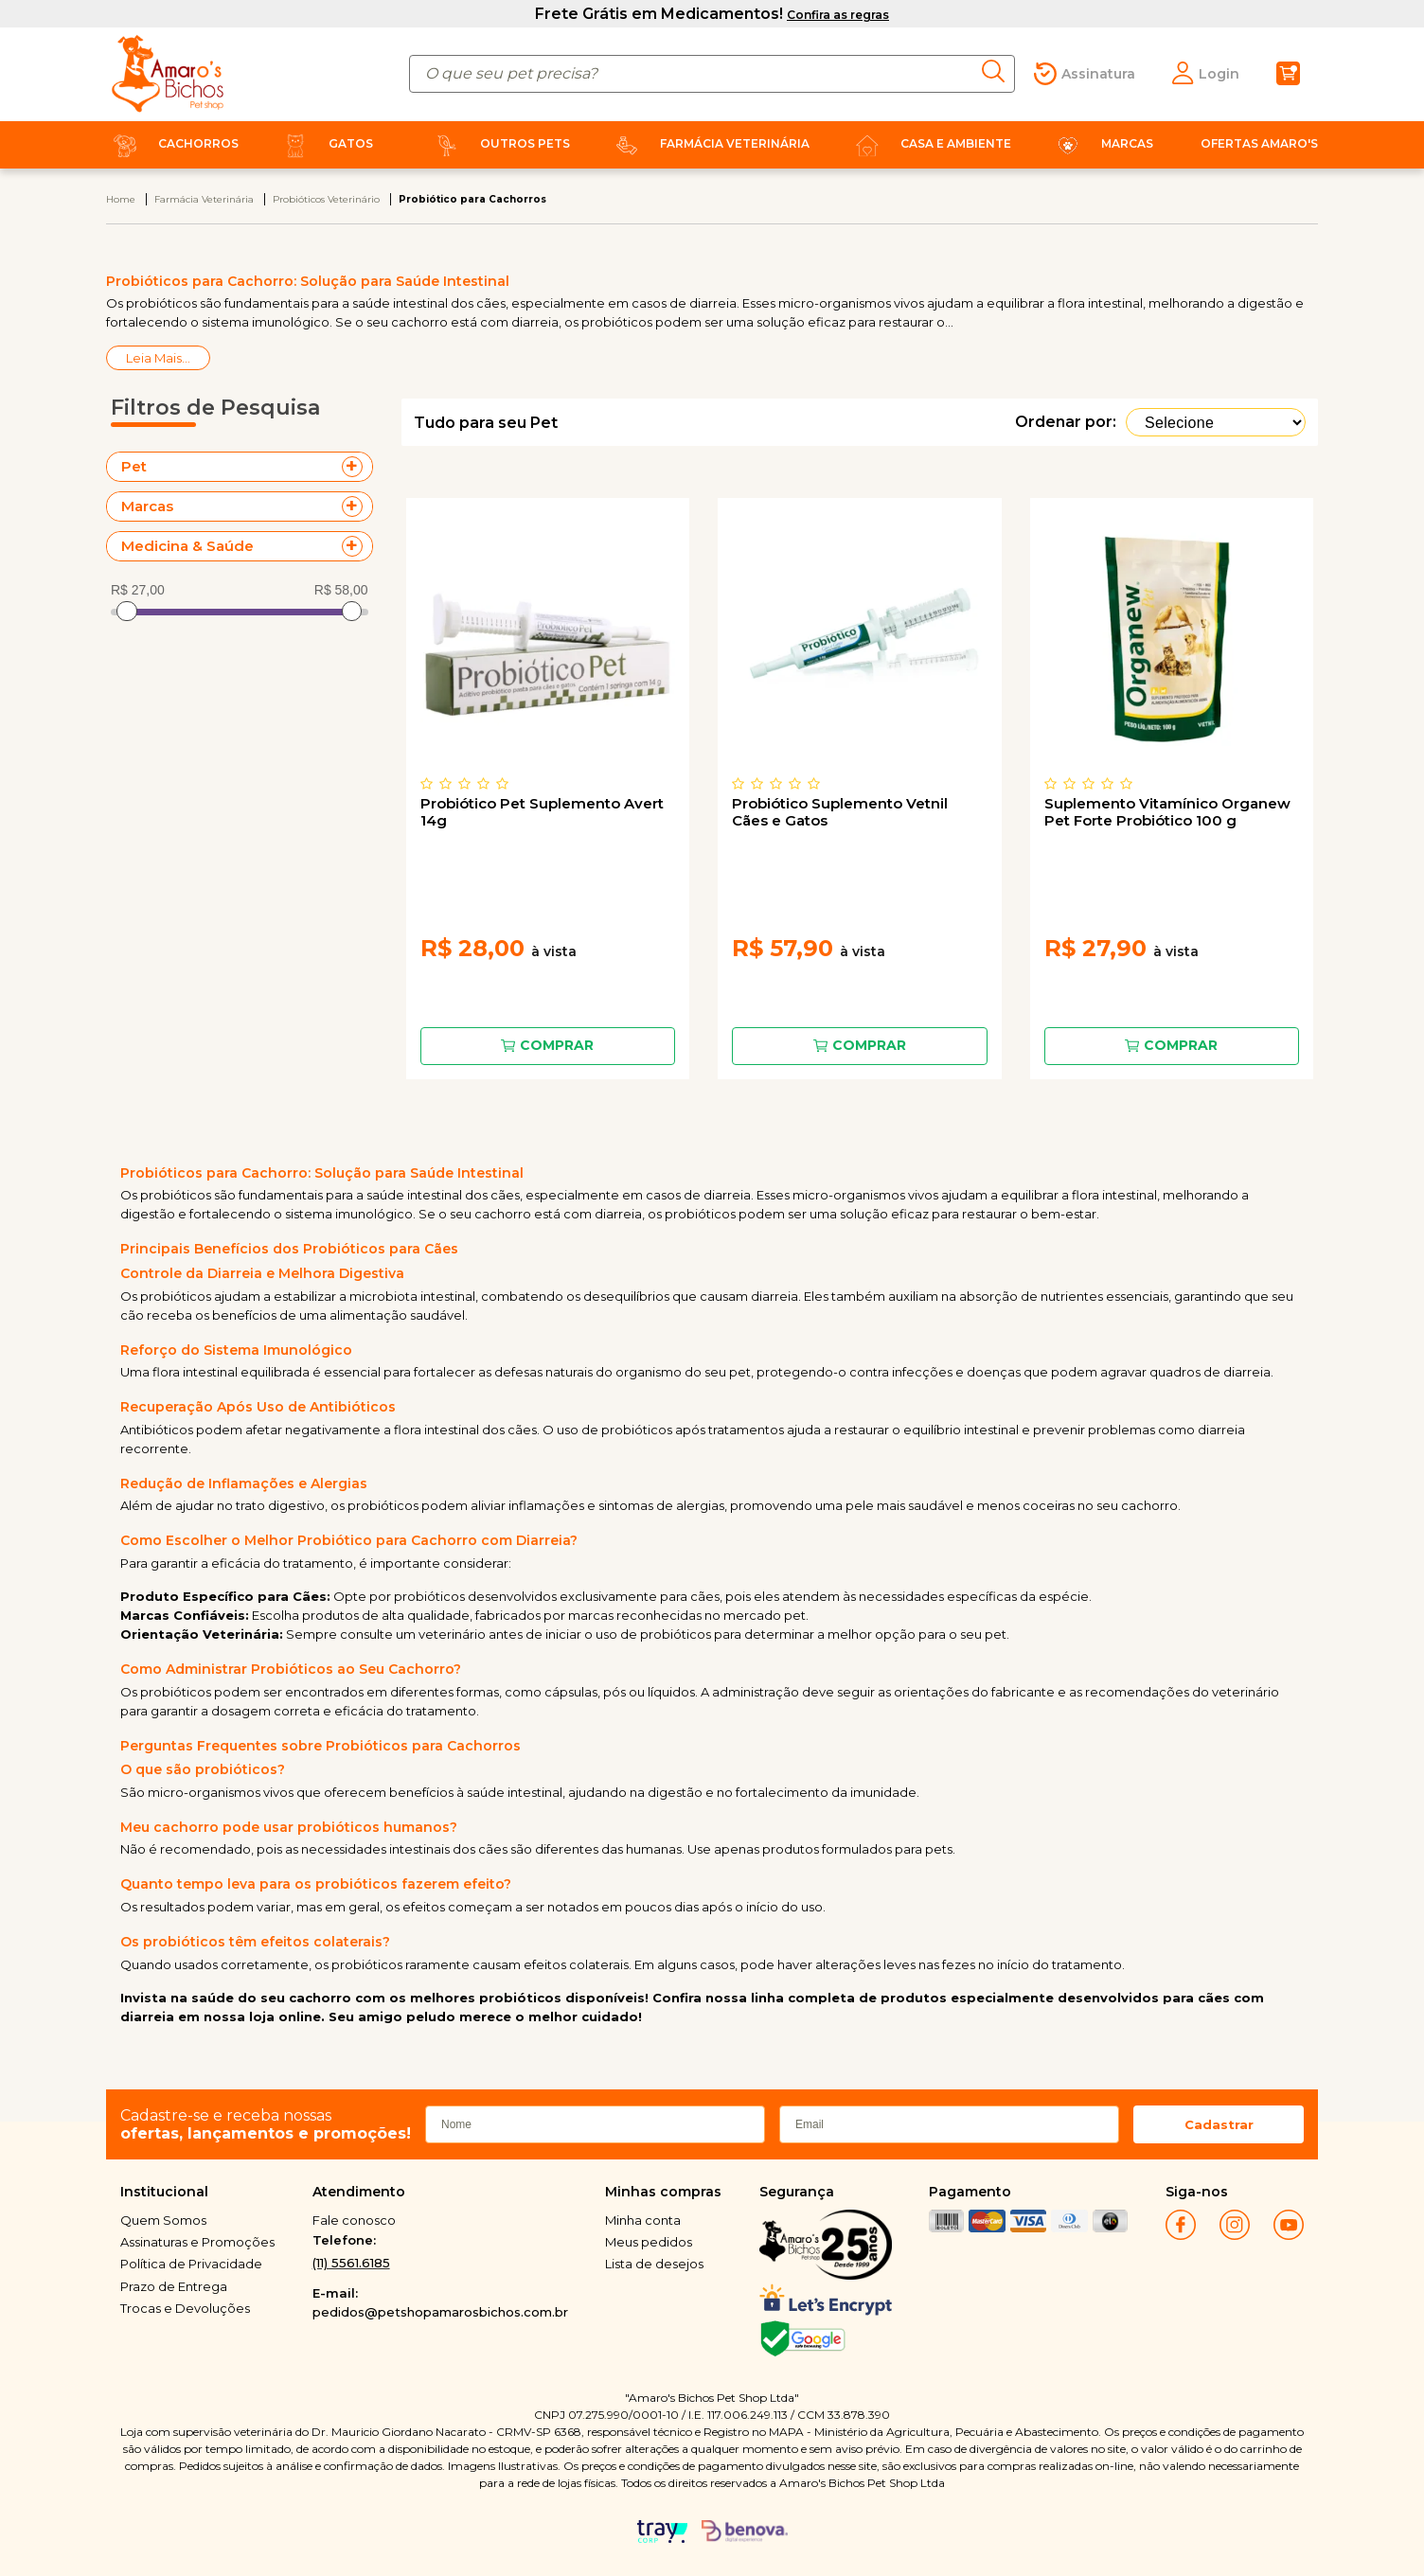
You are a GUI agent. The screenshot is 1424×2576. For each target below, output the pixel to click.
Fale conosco (354, 2220)
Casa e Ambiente (929, 143)
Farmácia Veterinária (709, 143)
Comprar (557, 1045)
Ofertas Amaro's (1259, 143)
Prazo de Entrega (173, 2286)
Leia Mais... (158, 357)
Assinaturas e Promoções (197, 2241)
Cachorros (172, 143)
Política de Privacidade (191, 2263)
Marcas (1101, 143)
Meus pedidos (648, 2241)
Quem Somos (163, 2220)
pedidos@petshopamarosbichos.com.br (440, 2311)
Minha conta (643, 2220)
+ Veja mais (357, 466)
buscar (998, 71)
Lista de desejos (654, 2263)
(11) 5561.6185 (351, 2262)
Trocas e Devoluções (185, 2308)
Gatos (324, 143)
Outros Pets (499, 143)
